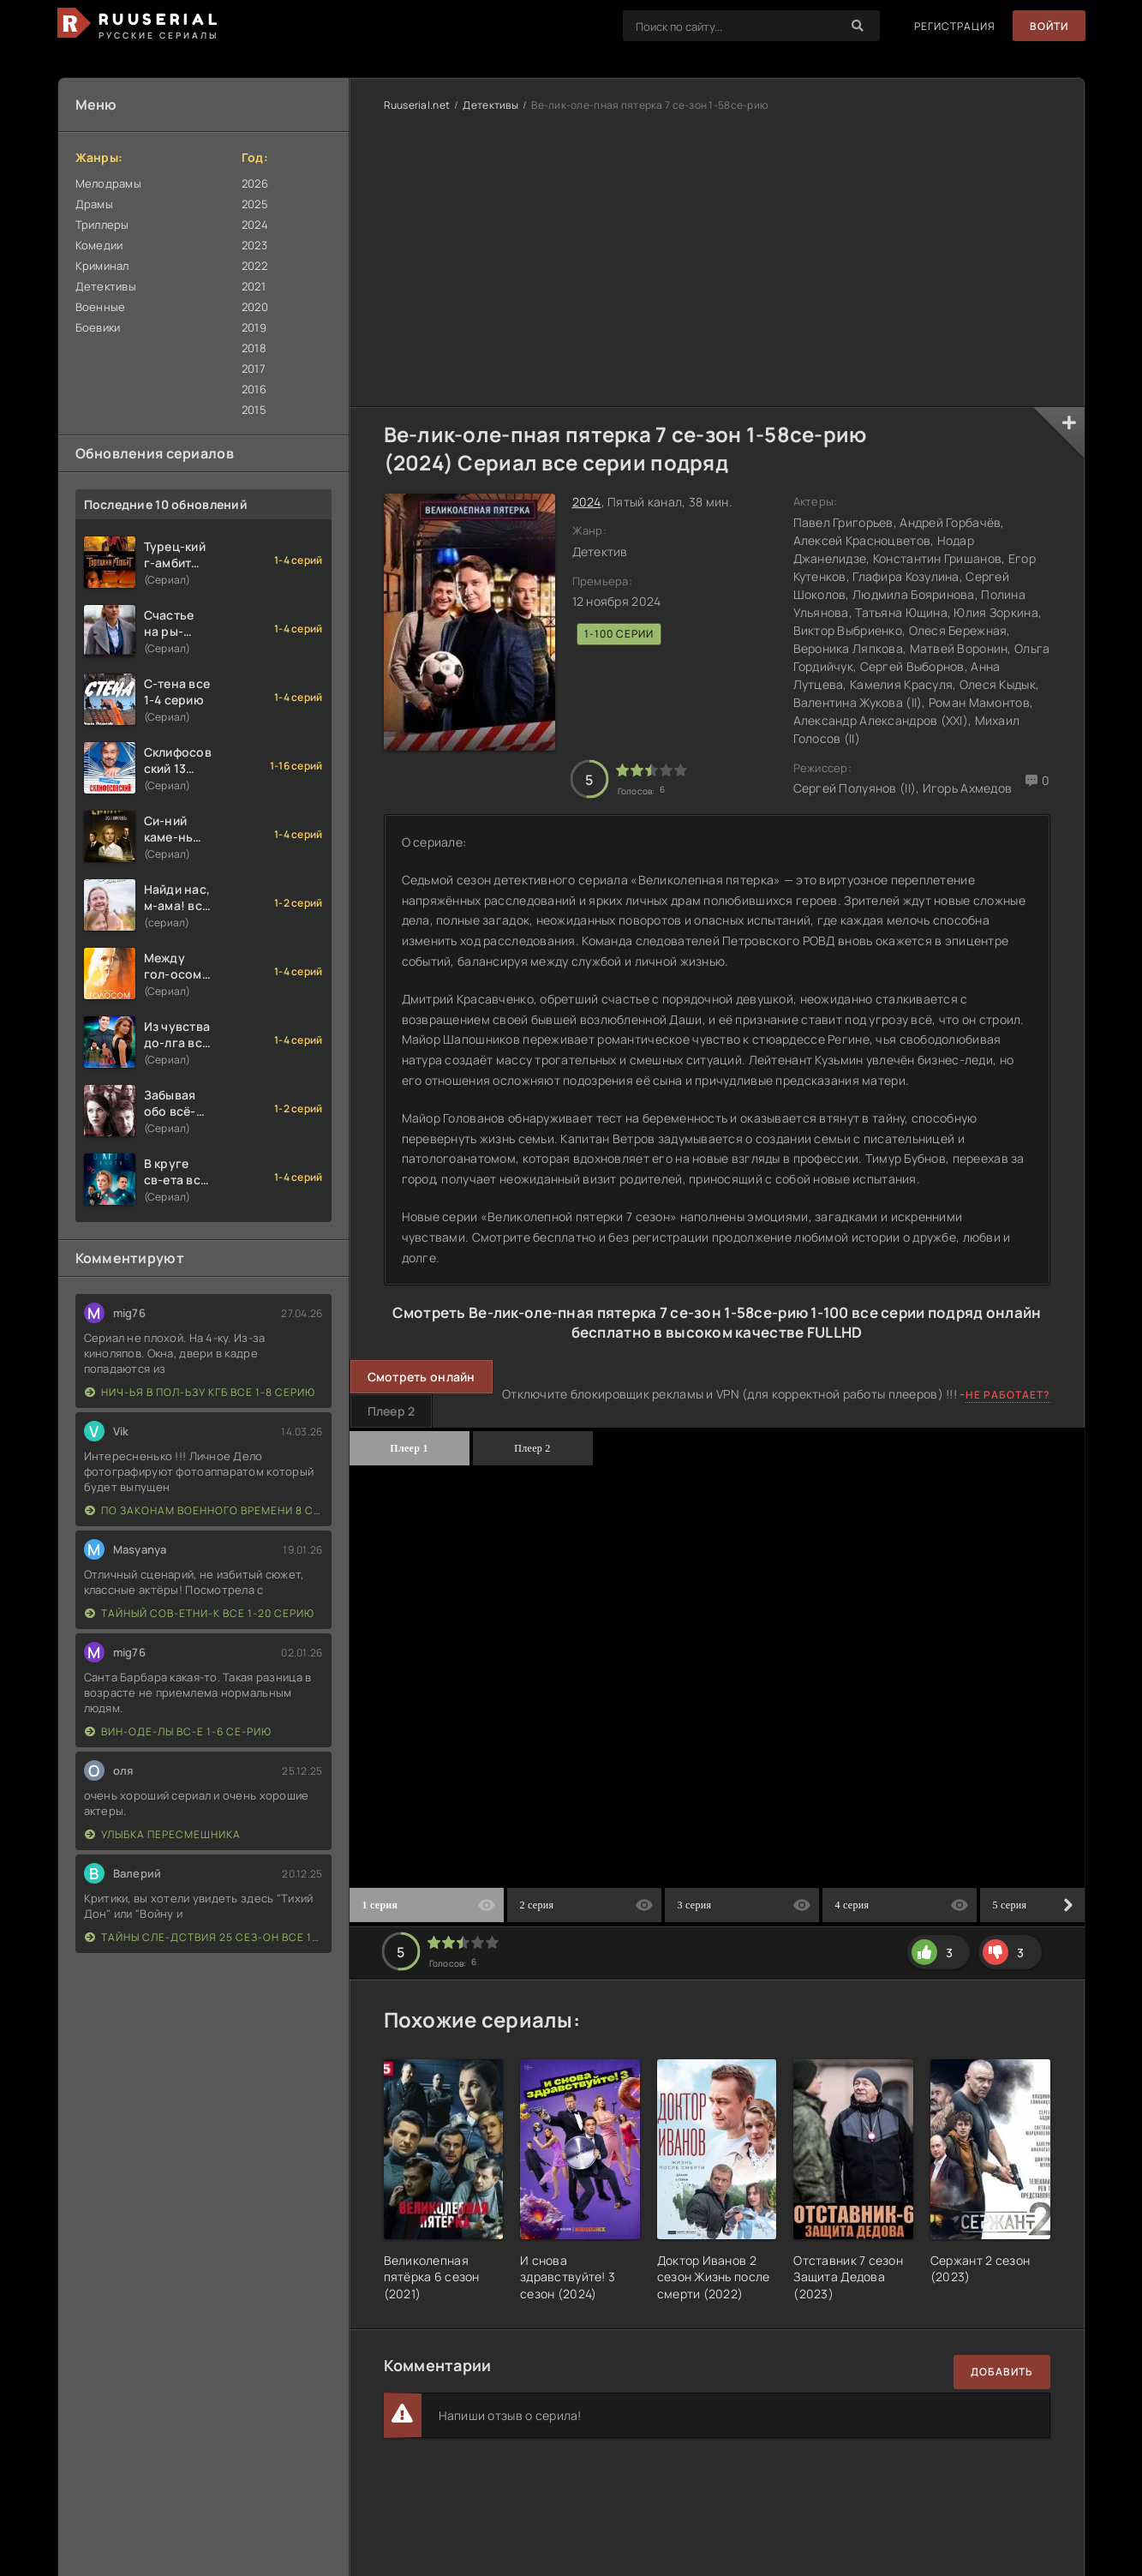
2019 (254, 327)
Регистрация (955, 26)
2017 (254, 368)
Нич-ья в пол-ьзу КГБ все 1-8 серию (200, 1392)
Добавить (1002, 2371)
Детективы (106, 286)
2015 (254, 409)
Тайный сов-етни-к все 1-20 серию (199, 1613)
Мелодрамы (108, 183)
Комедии (99, 245)
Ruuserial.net (417, 105)
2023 (254, 245)
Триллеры (102, 224)
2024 (255, 224)
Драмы (94, 204)
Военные (100, 307)
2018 (254, 348)
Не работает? (1008, 1394)
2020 (255, 307)
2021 (254, 286)
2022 (254, 265)
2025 (255, 204)
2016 (254, 389)
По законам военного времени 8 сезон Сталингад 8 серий (204, 1510)
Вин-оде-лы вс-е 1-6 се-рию (178, 1731)
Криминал (102, 265)
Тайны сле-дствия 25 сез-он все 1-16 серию (204, 1937)
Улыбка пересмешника (163, 1834)
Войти (1049, 26)
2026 (255, 183)
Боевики (98, 327)
